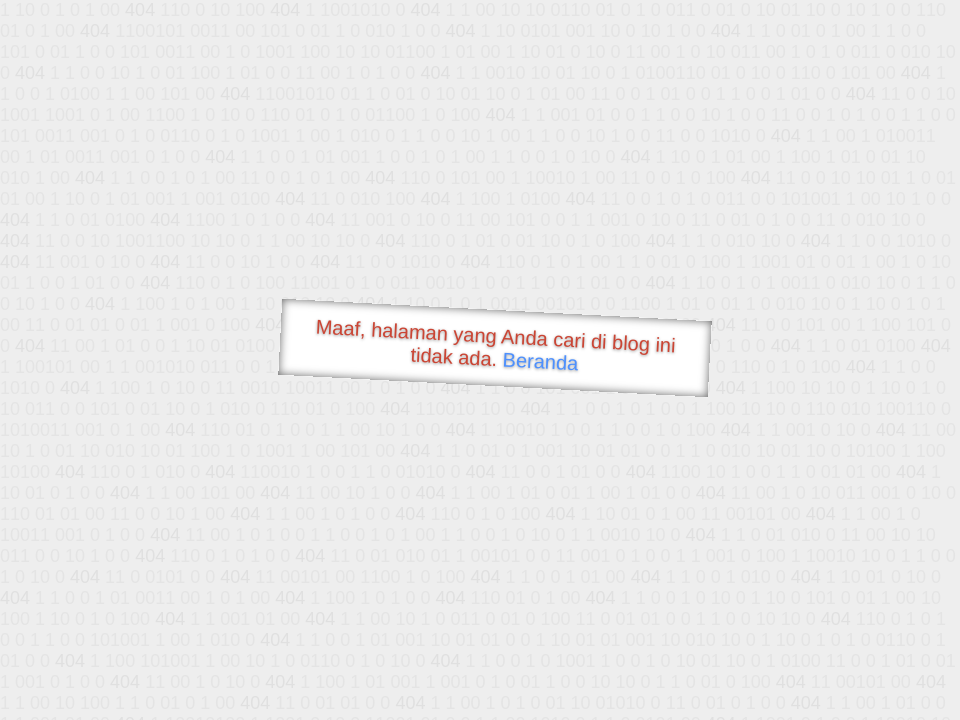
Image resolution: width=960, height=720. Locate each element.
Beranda (540, 361)
